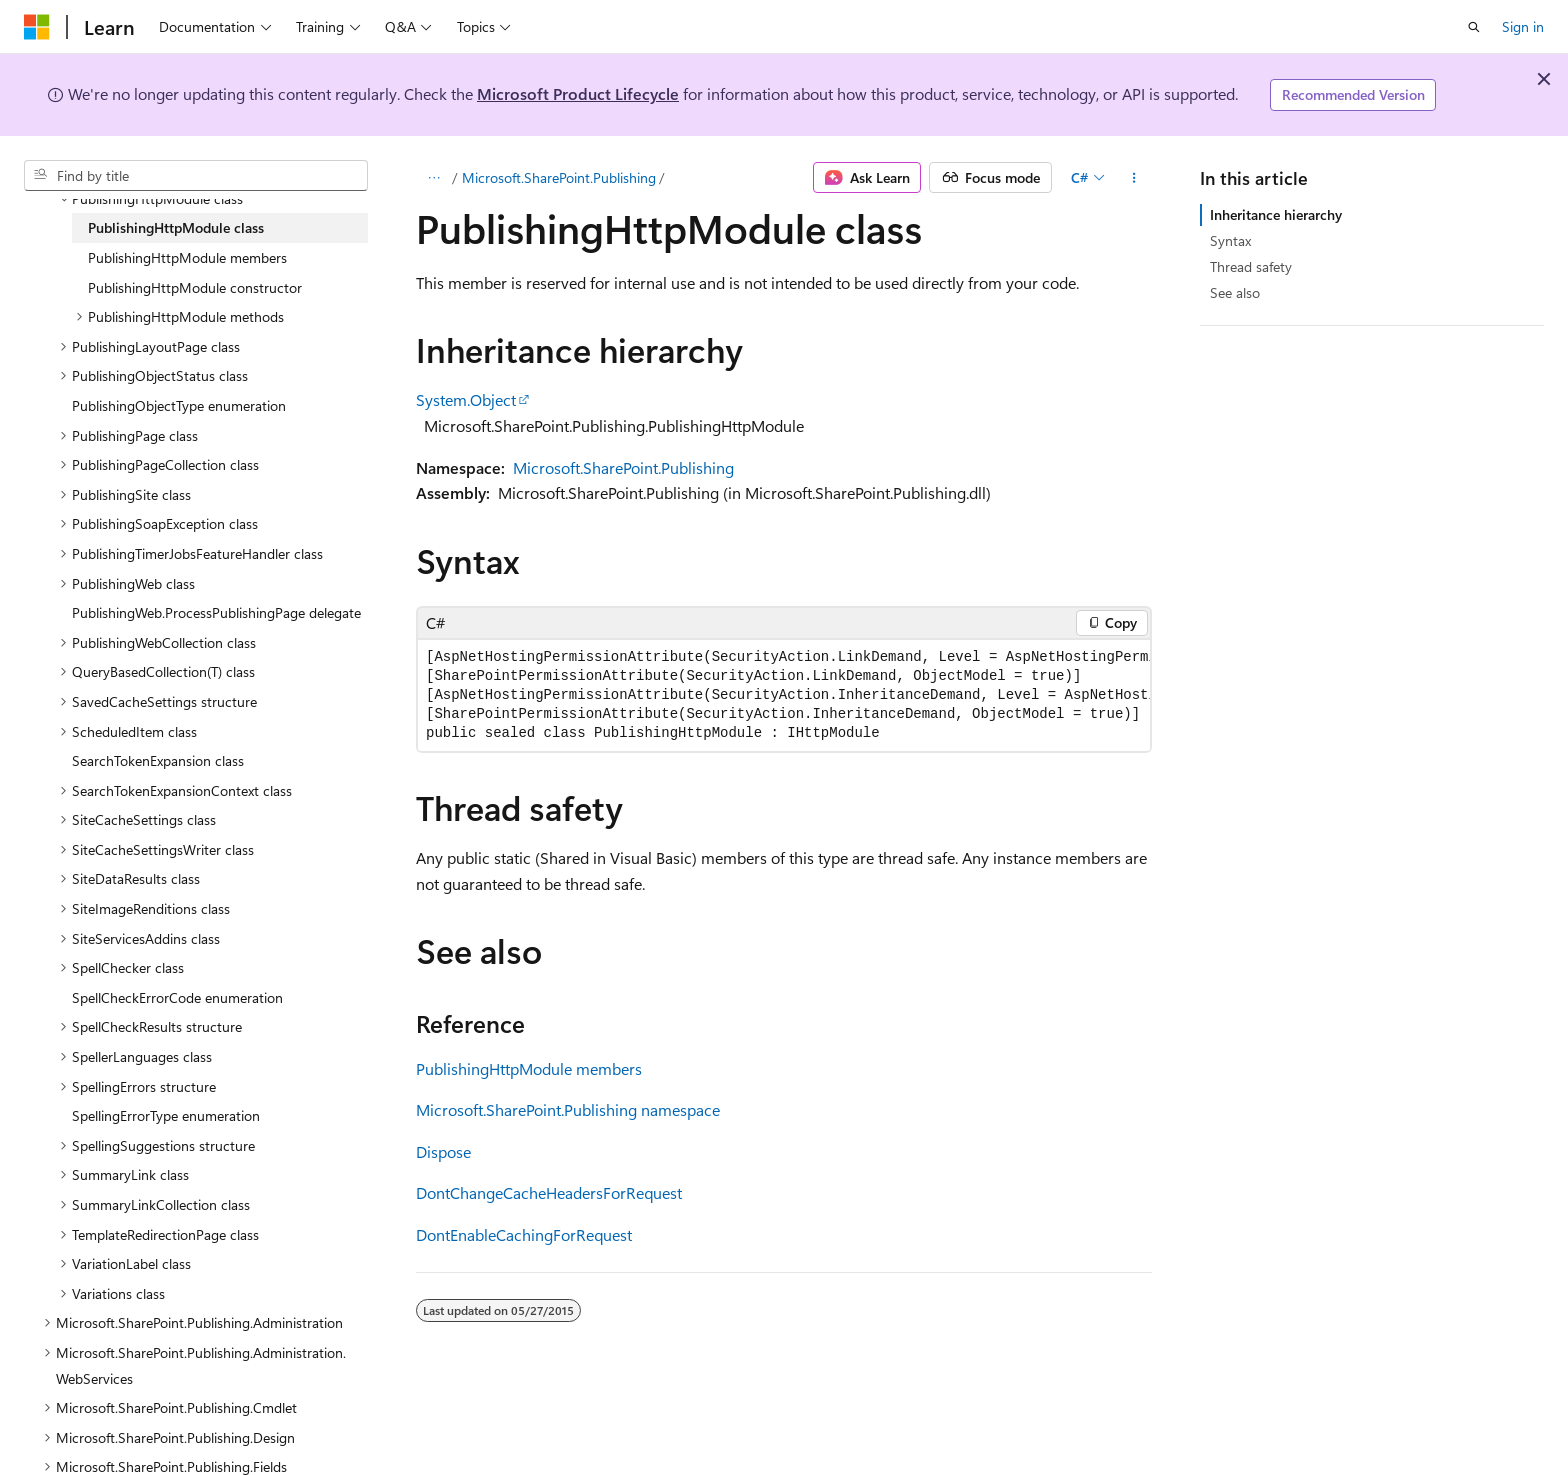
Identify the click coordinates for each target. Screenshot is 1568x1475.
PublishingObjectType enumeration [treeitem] (179, 405)
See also (1235, 292)
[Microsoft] (37, 27)
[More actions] (1134, 178)
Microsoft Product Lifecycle (578, 93)
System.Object (466, 399)
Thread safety (1251, 266)
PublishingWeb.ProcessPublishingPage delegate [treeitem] (216, 612)
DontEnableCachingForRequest (524, 1234)
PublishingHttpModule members (529, 1068)
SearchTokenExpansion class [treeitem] (158, 760)
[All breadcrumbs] (433, 178)
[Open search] (1474, 27)
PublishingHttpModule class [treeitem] (176, 227)
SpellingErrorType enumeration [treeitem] (166, 1115)
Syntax (1230, 240)
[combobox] (196, 176)
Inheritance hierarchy (1276, 214)
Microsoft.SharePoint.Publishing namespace (568, 1109)
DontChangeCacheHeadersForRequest (549, 1192)
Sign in (1523, 26)
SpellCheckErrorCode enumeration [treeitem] (177, 997)
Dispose (443, 1151)
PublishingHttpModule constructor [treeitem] (195, 287)
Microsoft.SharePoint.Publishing (559, 177)
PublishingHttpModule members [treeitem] (187, 257)
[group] (784, 695)
